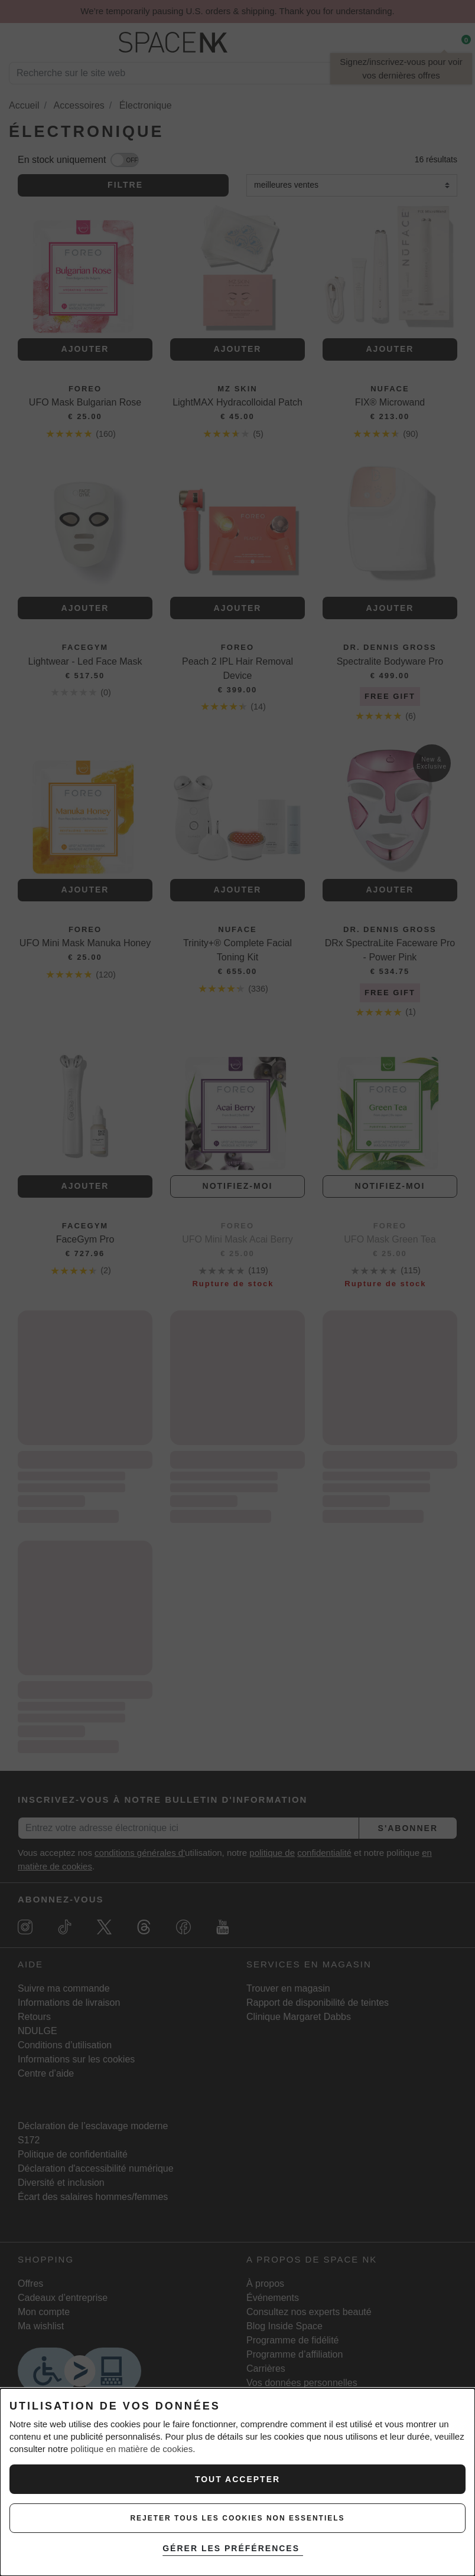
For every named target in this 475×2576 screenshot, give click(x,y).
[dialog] (237, 2482)
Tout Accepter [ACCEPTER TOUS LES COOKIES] (237, 2479)
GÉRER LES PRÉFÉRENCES (235, 2548)
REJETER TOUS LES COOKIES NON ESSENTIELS (237, 2518)
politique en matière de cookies (131, 2449)
